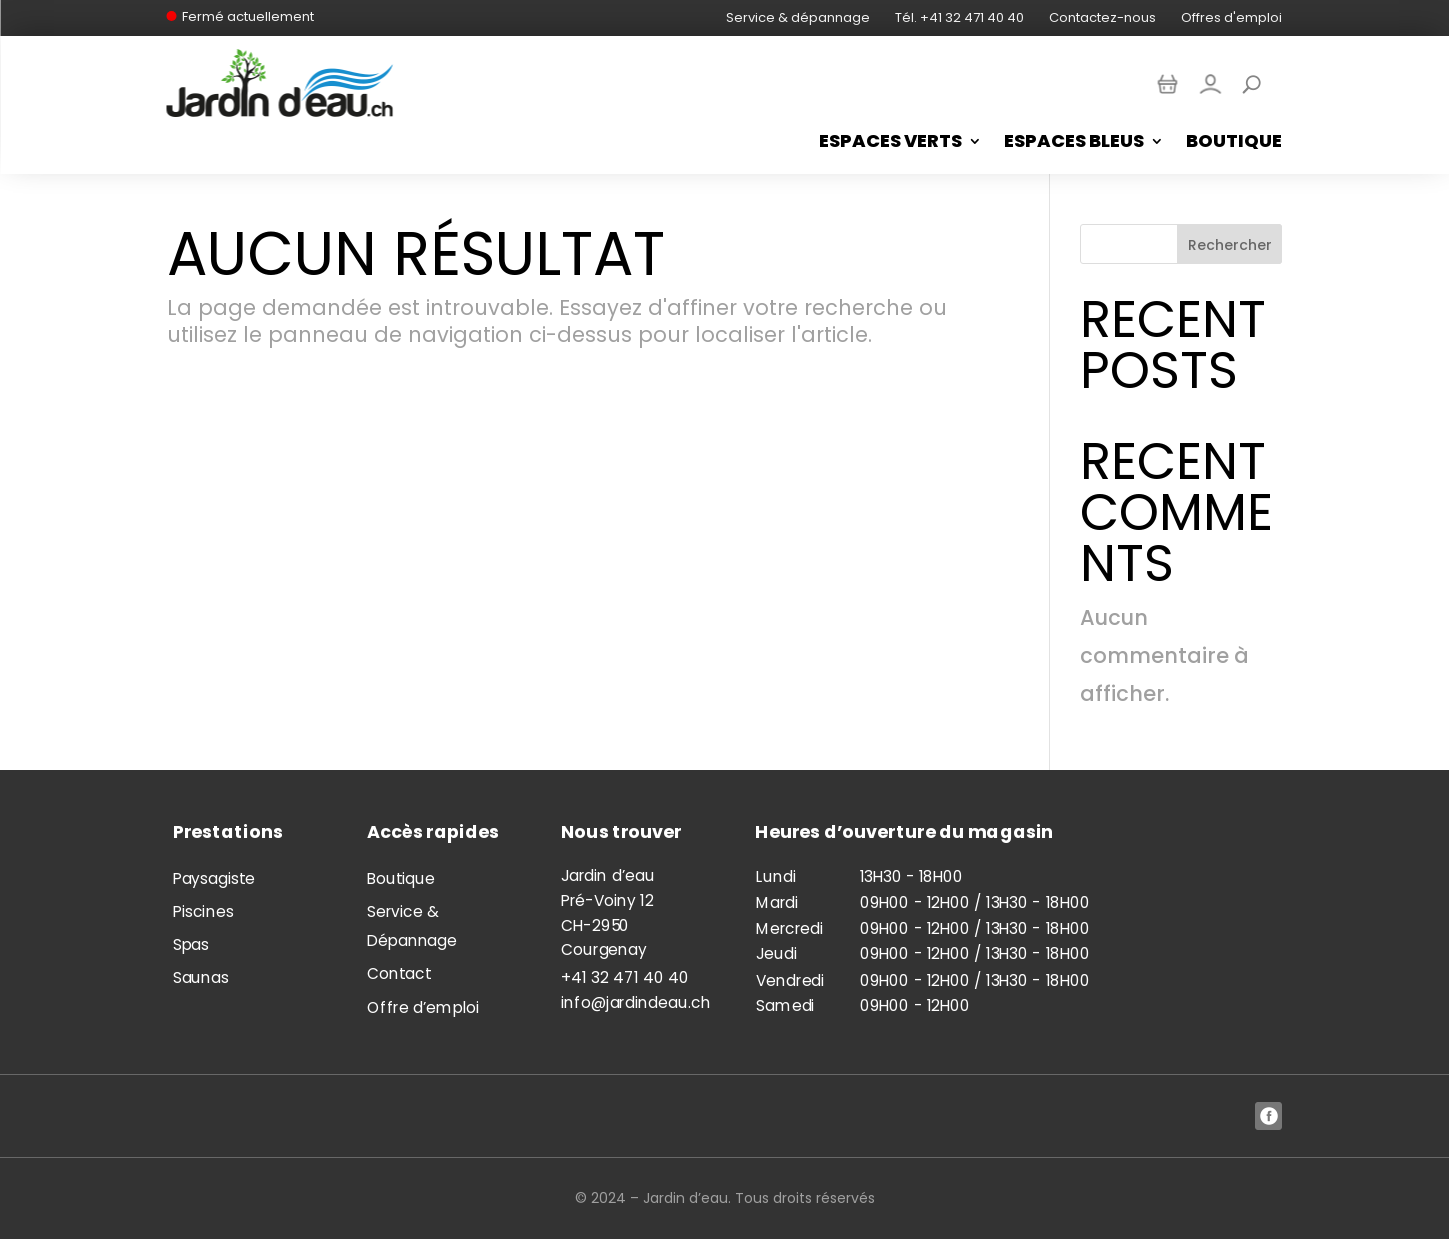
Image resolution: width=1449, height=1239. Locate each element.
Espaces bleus (1074, 143)
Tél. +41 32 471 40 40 (959, 17)
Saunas (200, 978)
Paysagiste (213, 878)
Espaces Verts (890, 143)
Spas (190, 945)
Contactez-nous (1102, 17)
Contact (398, 975)
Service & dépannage (798, 17)
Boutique (1234, 143)
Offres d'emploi (1231, 17)
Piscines (202, 911)
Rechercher (1230, 245)
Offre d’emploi (422, 1008)
